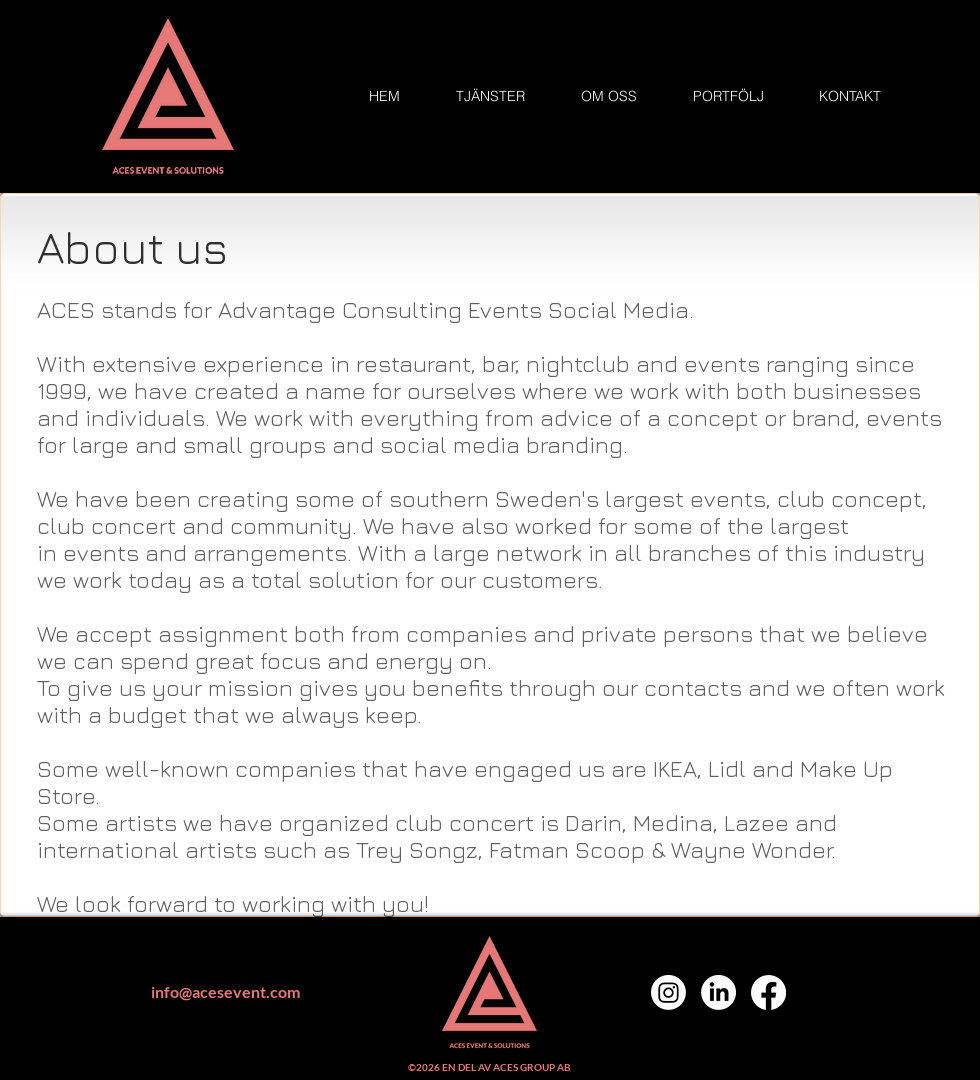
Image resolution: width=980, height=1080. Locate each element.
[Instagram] (668, 992)
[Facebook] (768, 992)
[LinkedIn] (718, 992)
